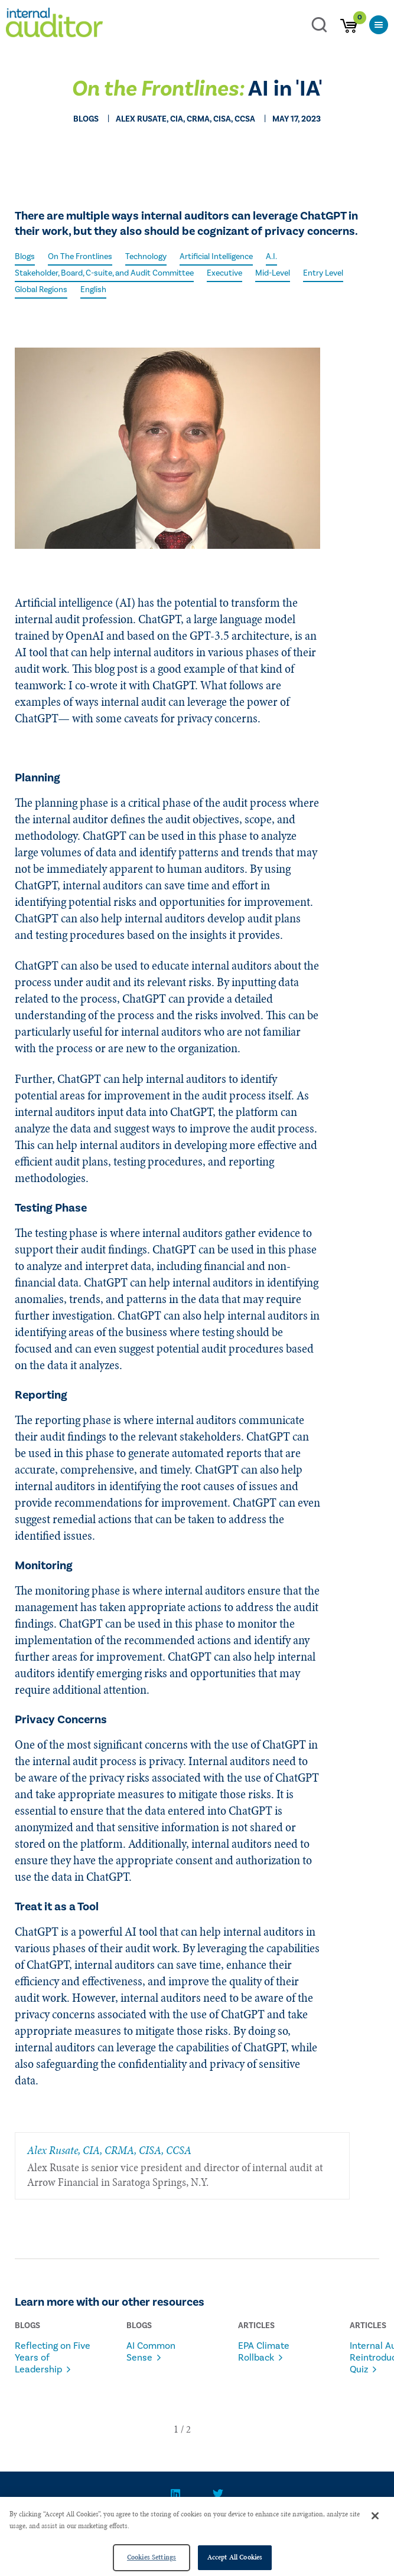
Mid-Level (272, 273)
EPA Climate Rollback (263, 2352)
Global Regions (41, 289)
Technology (146, 256)
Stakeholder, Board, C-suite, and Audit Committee (104, 273)
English (93, 289)
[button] (176, 2429)
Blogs (25, 256)
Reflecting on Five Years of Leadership (52, 2357)
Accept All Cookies (234, 2557)
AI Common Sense (150, 2352)
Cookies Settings (151, 2557)
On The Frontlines (80, 256)
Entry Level (323, 273)
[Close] (375, 2516)
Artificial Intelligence (216, 256)
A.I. (271, 256)
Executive (224, 273)
